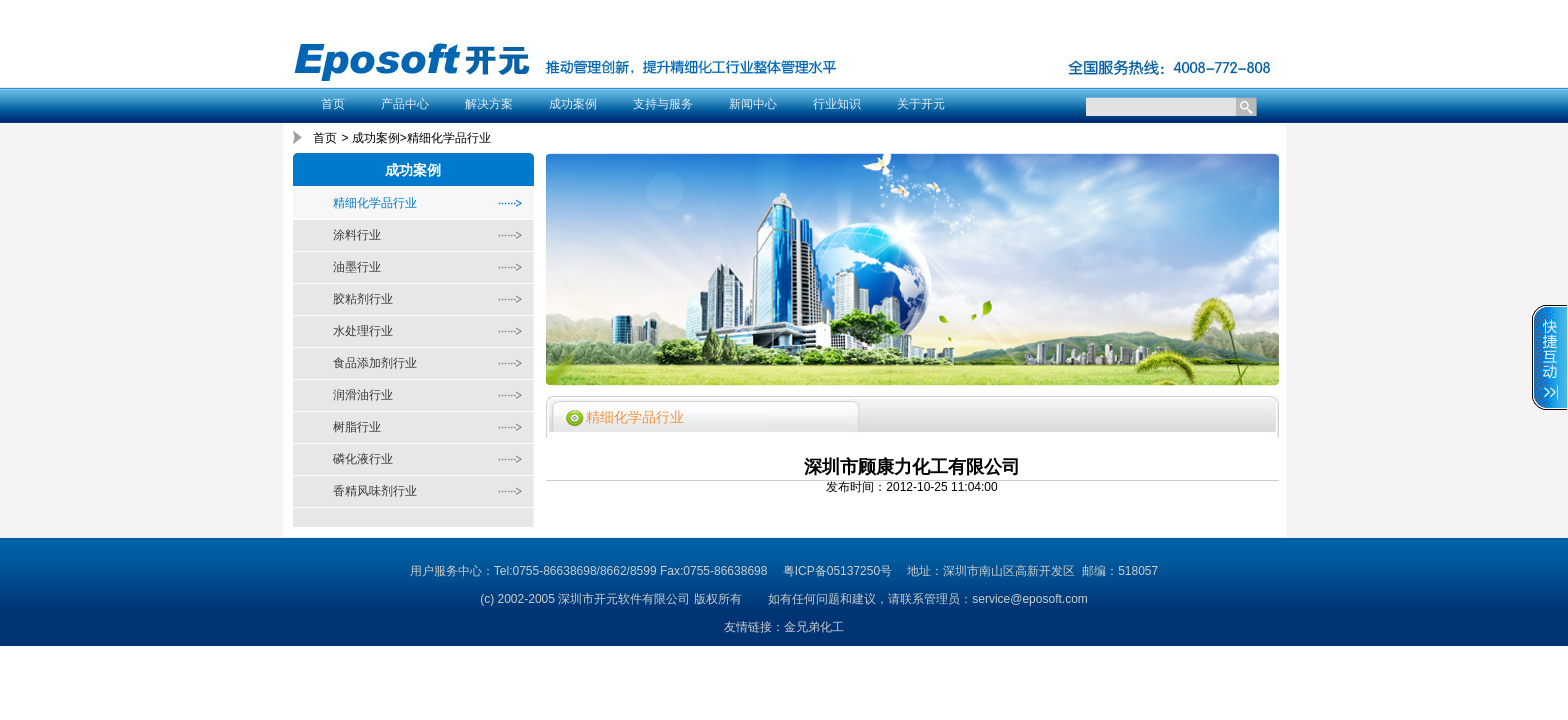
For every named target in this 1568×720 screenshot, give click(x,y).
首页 (333, 104)
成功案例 (573, 104)
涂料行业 (357, 235)
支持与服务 (663, 104)
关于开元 (921, 104)
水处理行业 (363, 331)
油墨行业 (357, 267)
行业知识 (837, 104)
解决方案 (489, 104)
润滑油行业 (363, 395)
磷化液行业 (363, 459)
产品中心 (405, 104)
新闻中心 (753, 104)
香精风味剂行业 (375, 491)
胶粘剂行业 (363, 299)
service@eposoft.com (1030, 599)
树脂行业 (357, 427)
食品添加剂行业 (375, 363)
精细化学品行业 (375, 203)
